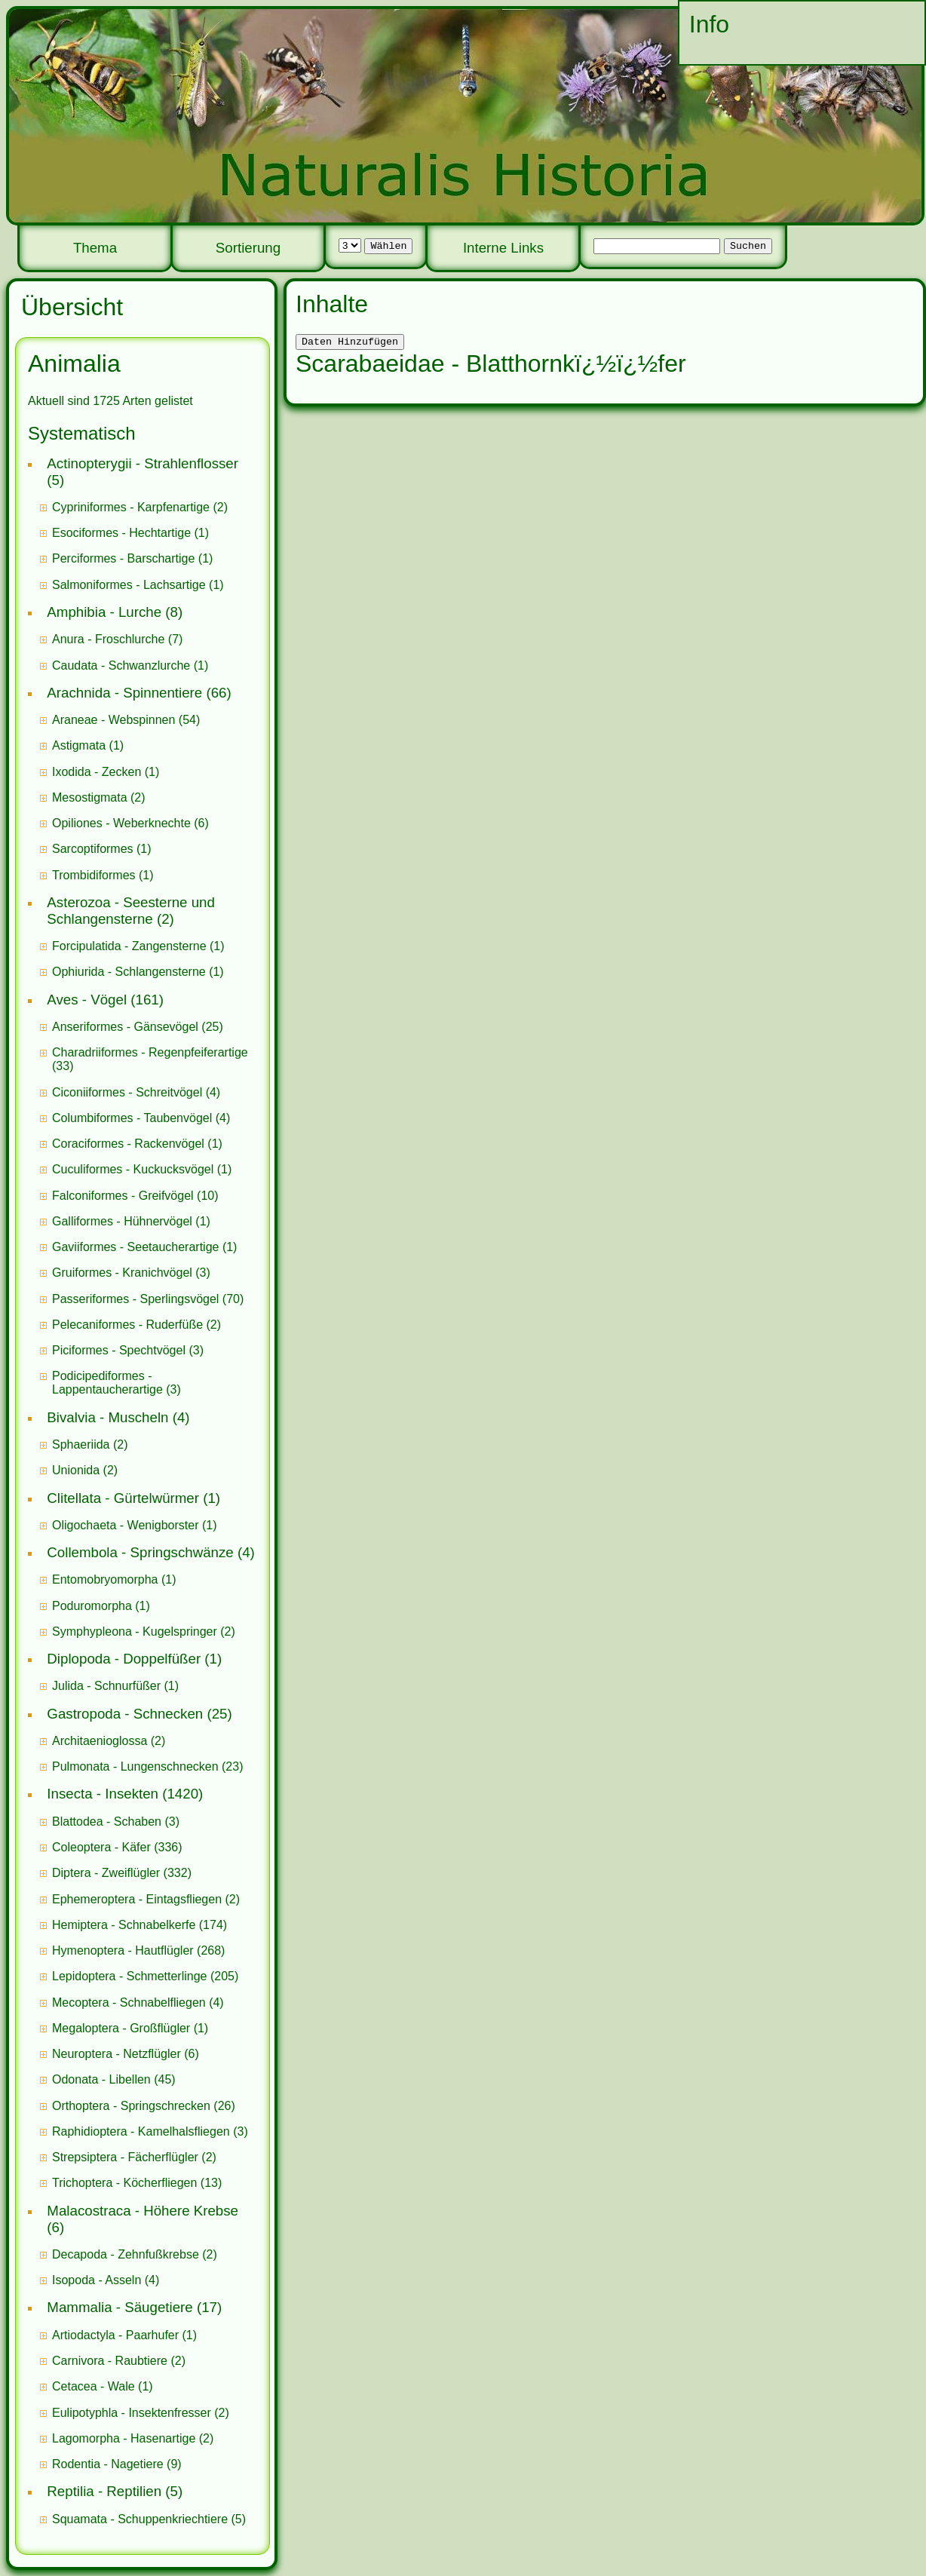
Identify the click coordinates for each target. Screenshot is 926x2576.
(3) (131, 1272)
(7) (117, 639)
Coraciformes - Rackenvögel (128, 1143)
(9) (117, 2464)
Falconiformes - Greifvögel (123, 1195)
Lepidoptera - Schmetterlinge (129, 1976)
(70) (148, 1299)
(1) (130, 532)
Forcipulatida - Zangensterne (129, 946)
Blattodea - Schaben (106, 1821)
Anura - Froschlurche (108, 639)
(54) (126, 719)
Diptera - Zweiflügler (106, 1872)
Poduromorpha (92, 1605)
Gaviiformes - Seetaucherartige (137, 1246)
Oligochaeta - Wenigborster (125, 1525)
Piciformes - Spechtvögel (119, 1350)
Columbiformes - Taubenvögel (132, 1118)
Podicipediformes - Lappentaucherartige (109, 1382)
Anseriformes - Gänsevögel (125, 1026)
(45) (114, 2079)
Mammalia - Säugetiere (119, 2307)
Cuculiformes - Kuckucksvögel (132, 1169)
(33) (150, 1059)
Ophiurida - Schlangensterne (129, 971)
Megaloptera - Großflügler (121, 2028)
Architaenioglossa (99, 1740)
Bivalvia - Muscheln (107, 1417)
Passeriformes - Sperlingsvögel (135, 1299)
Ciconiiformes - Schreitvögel (127, 1092)
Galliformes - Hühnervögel (122, 1221)
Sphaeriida (81, 1444)
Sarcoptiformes (92, 848)
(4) (136, 1092)
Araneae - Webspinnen (113, 719)
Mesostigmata (89, 797)
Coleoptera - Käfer (101, 1847)
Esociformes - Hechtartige (121, 532)
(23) (148, 1766)
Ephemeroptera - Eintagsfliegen (137, 1899)
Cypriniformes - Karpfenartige (131, 507)
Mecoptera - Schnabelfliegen (129, 2002)
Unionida (76, 1470)
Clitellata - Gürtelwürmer (123, 1498)
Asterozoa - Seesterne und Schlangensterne (131, 910)
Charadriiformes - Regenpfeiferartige (150, 1052)
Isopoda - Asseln (96, 2280)
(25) (137, 1026)
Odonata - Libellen (101, 2079)
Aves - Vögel (87, 999)
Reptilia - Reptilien (104, 2491)
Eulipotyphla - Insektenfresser (131, 2412)
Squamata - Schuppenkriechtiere (140, 2519)
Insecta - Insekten (102, 1794)
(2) (140, 507)
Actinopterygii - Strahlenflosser (142, 463)
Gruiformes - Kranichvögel (122, 1272)
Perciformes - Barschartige (123, 558)
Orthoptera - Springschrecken (131, 2105)
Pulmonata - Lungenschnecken (135, 1766)
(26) (143, 2105)
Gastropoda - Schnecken (125, 1714)
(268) (138, 1950)
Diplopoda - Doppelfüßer (124, 1659)
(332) (122, 1872)
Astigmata (79, 745)
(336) (117, 1847)
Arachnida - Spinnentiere (124, 693)
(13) (137, 2182)
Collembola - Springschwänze (140, 1552)
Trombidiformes (94, 875)
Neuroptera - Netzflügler (116, 2053)
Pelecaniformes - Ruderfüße (127, 1324)
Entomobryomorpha (105, 1579)
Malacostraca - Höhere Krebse (142, 2211)
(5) (149, 2519)
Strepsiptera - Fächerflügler (125, 2157)
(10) (135, 1195)
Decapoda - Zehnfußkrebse (125, 2254)
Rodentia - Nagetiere (108, 2464)
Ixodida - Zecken (96, 771)
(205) (145, 1976)
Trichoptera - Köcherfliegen (124, 2182)
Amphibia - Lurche (104, 612)
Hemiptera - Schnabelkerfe (123, 1924)
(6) (130, 823)
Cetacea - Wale (93, 2386)
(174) (139, 1924)
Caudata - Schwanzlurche (121, 665)
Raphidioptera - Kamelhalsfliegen (141, 2131)
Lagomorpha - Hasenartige (123, 2438)
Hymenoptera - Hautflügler (123, 1950)
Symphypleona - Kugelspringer (134, 1631)
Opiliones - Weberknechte (121, 823)
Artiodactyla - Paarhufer (115, 2335)
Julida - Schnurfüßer (106, 1685)
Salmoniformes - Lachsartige (129, 584)
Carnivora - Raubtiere (109, 2360)
